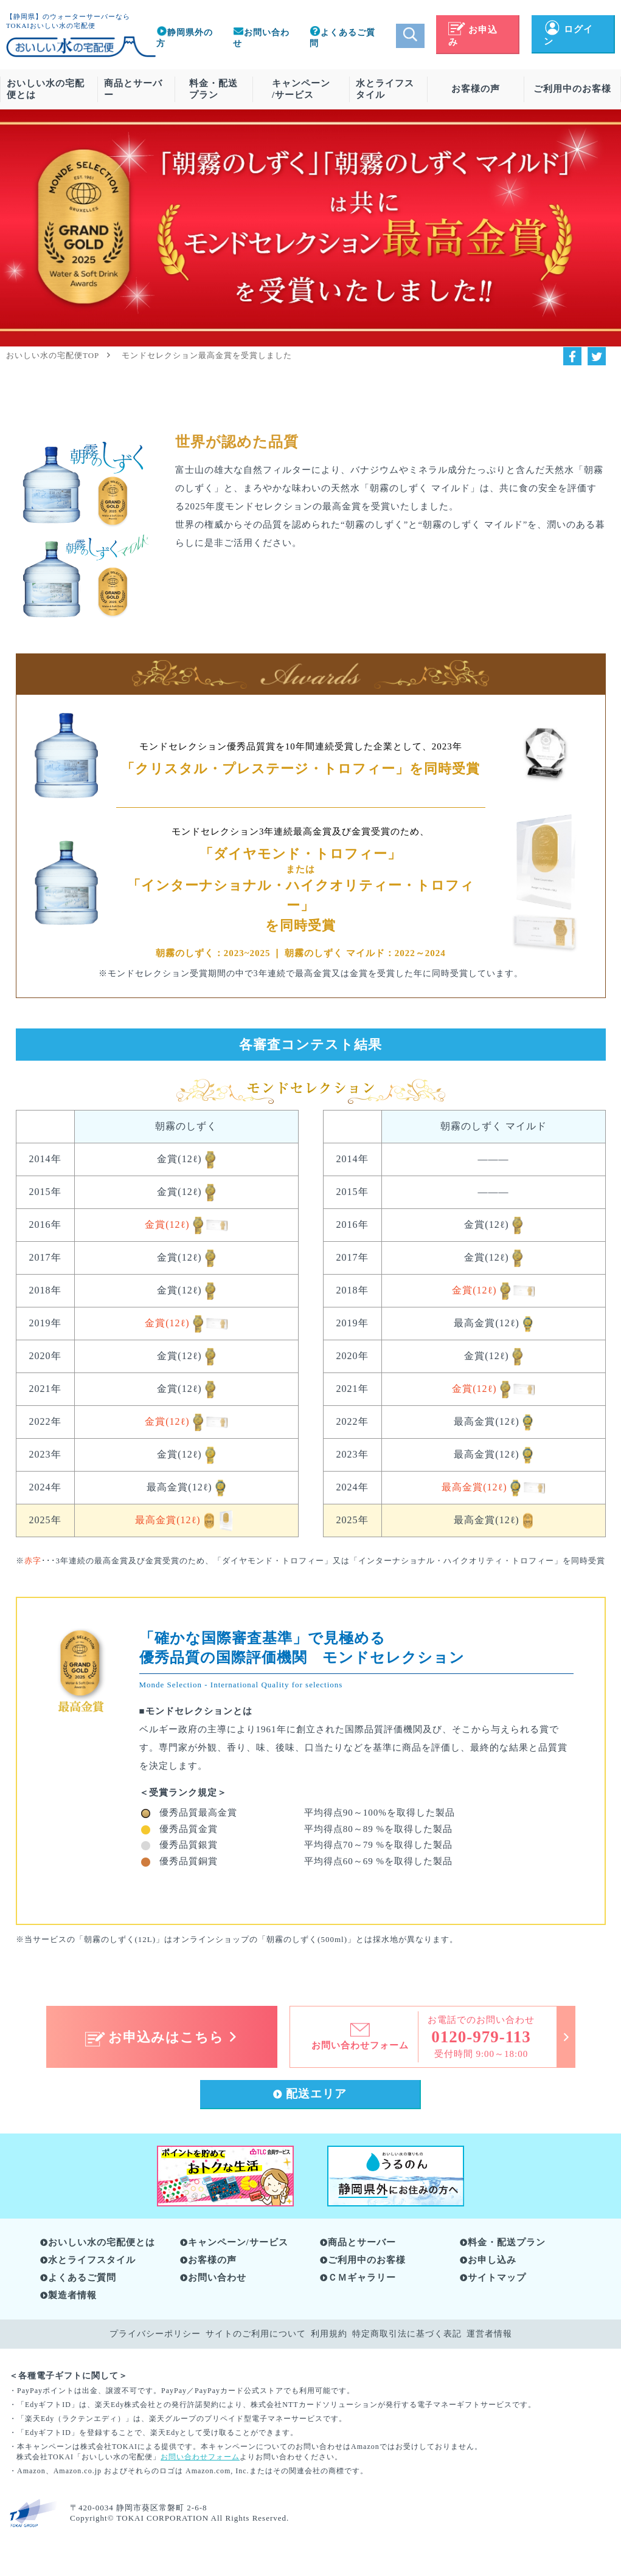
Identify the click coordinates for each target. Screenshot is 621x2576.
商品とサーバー (133, 89)
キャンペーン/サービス (301, 89)
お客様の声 (475, 89)
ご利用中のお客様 (572, 89)
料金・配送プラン (213, 89)
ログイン (568, 35)
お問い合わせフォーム (200, 2457)
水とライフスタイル (385, 89)
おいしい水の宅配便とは (46, 89)
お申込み (473, 36)
